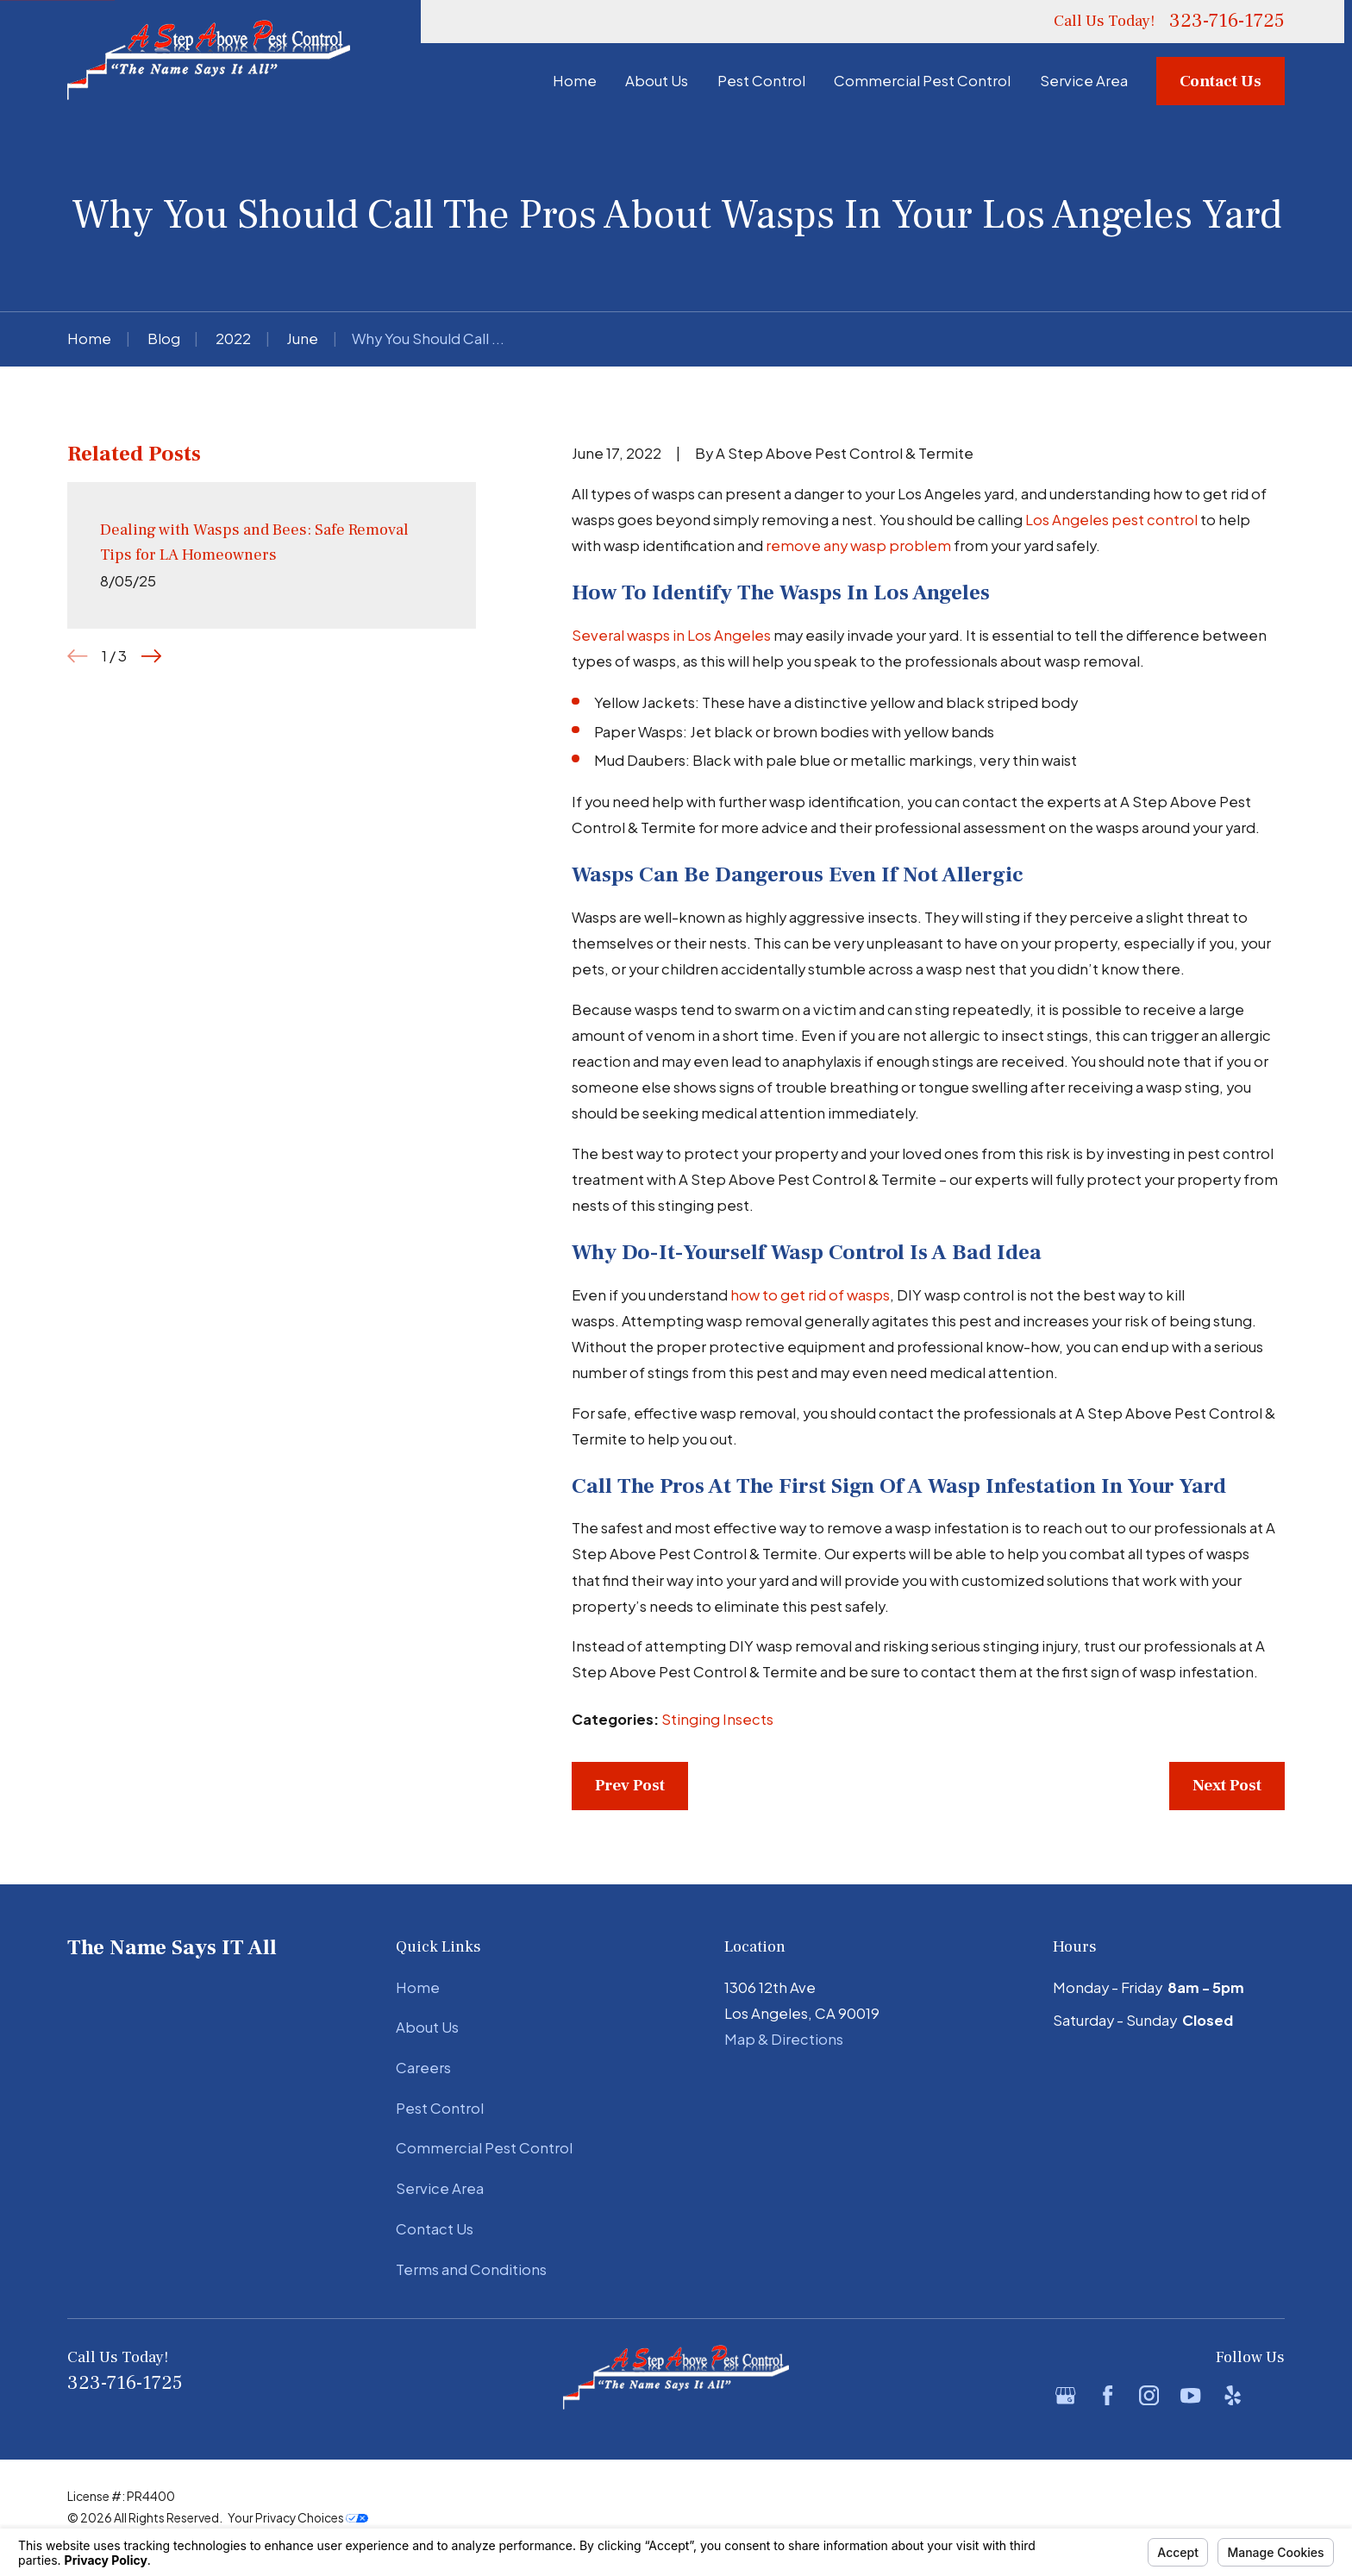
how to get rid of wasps (810, 1295)
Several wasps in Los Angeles (671, 635)
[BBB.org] (1274, 2395)
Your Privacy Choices (298, 2517)
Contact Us (1220, 81)
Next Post (1226, 1785)
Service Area (440, 2188)
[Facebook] (1107, 2395)
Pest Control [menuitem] (761, 81)
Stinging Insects (717, 1719)
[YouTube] (1190, 2395)
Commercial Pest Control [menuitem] (922, 81)
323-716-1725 (1227, 21)
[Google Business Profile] (1065, 2395)
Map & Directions (783, 2039)
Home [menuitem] (575, 81)
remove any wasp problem (858, 545)
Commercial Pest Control (484, 2148)
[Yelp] (1232, 2395)
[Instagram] (1149, 2395)
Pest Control (440, 2108)
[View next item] (151, 656)
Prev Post (630, 1785)
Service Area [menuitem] (1084, 81)
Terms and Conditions (471, 2269)
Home (418, 1987)
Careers (423, 2068)
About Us (427, 2027)
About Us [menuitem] (656, 81)
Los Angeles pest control (1111, 520)
